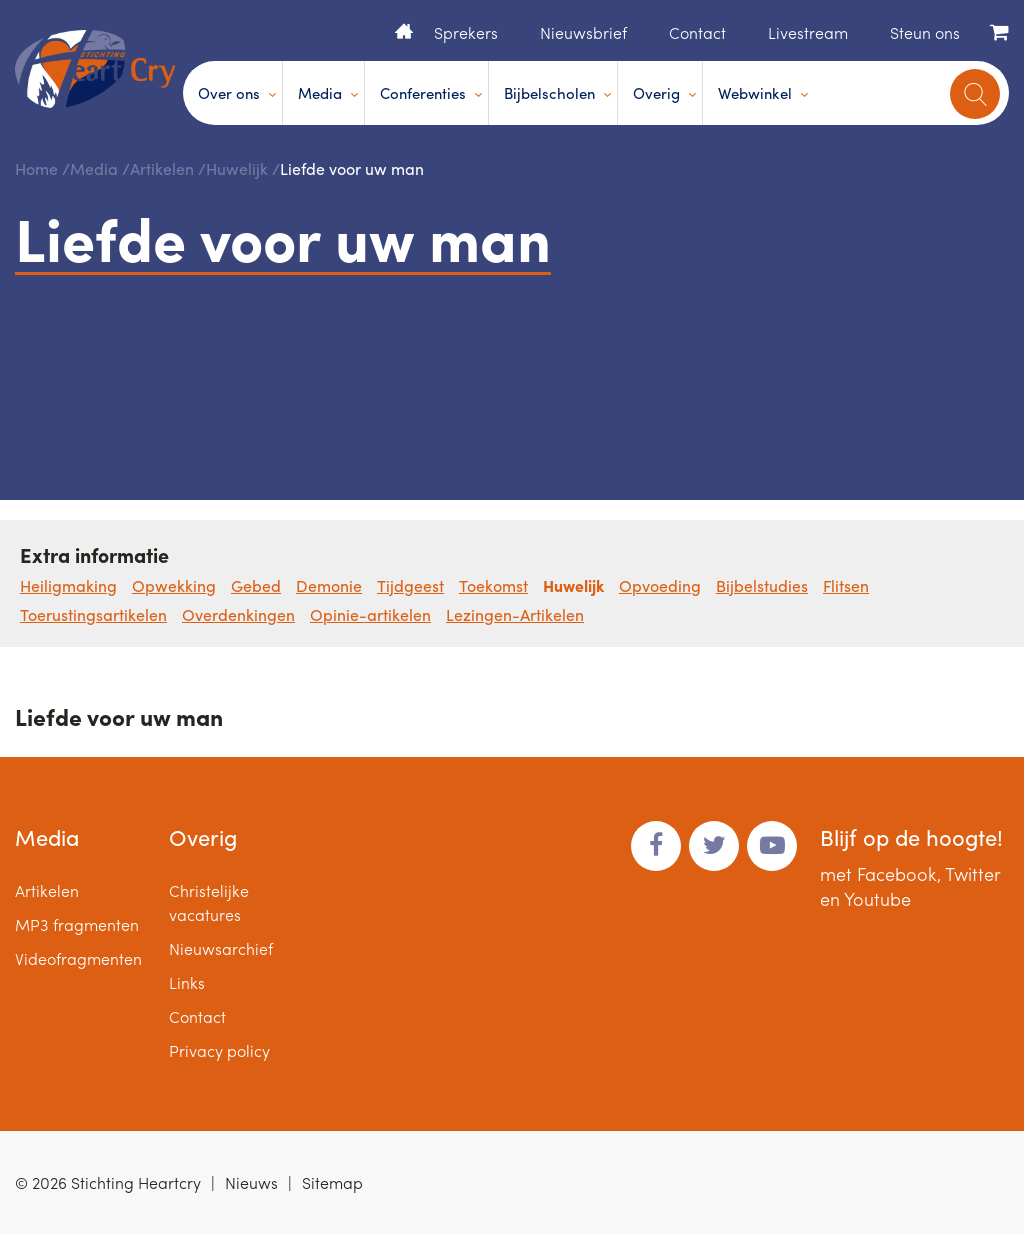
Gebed (256, 585)
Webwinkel (755, 93)
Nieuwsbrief (583, 32)
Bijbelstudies (762, 585)
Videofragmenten (78, 958)
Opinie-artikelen (370, 614)
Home (404, 31)
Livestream (808, 32)
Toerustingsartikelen (93, 614)
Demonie (329, 585)
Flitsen (846, 585)
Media (320, 93)
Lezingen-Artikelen (515, 614)
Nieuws (251, 1182)
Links (187, 982)
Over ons (229, 93)
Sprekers (466, 32)
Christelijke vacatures (209, 902)
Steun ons (925, 32)
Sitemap (332, 1182)
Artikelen (162, 168)
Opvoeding (660, 585)
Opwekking (174, 585)
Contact (697, 32)
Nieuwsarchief (221, 948)
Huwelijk (237, 168)
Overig (656, 93)
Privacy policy (219, 1050)
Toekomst (493, 585)
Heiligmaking (68, 585)
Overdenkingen (238, 614)
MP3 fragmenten (77, 924)
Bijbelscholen (549, 93)
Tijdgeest (410, 585)
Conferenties (423, 93)
